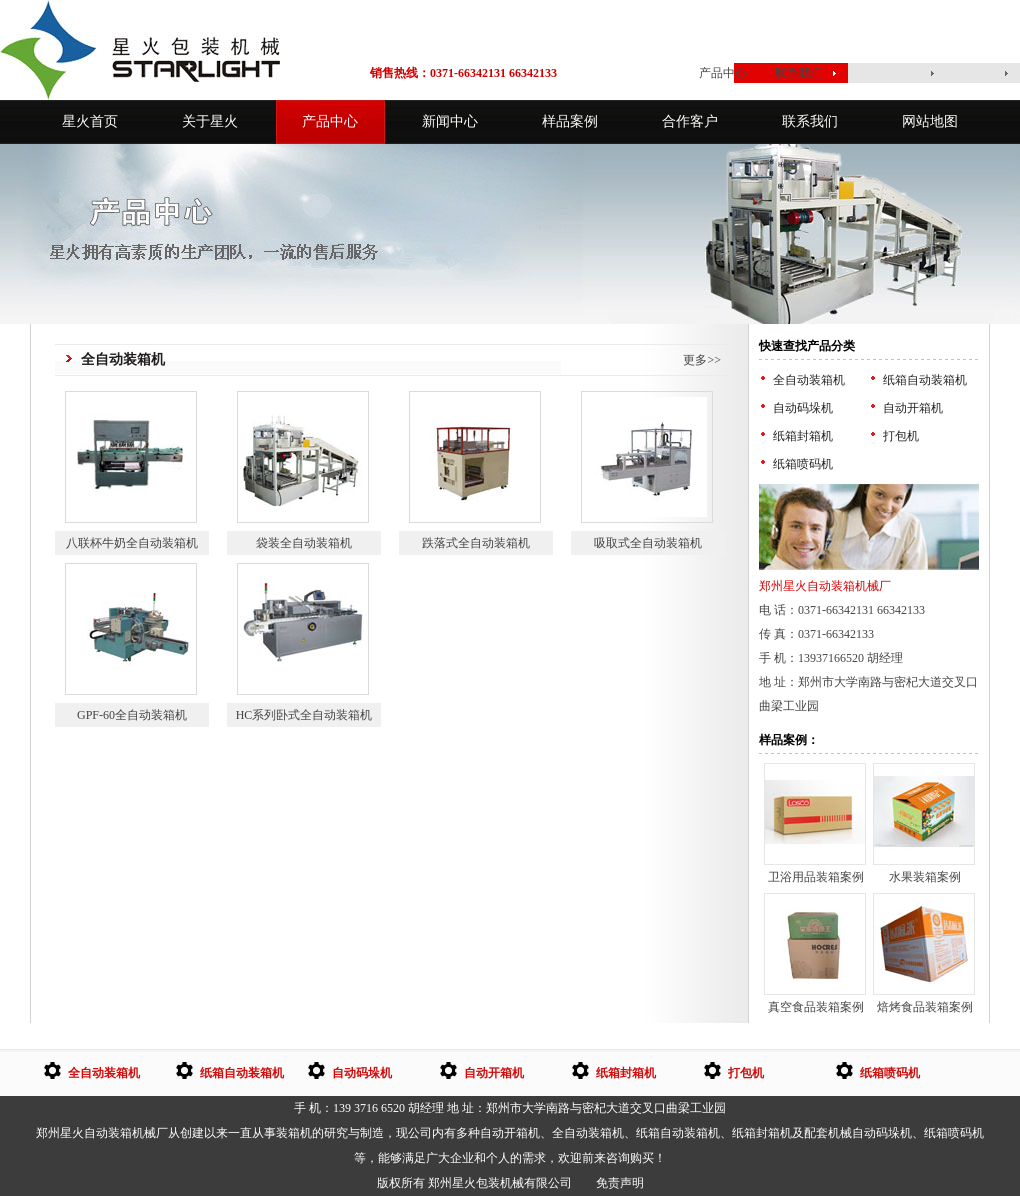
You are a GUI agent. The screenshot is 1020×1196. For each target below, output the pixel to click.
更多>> (702, 360)
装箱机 (294, 1133)
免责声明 (620, 1183)
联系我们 (799, 73)
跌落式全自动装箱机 (476, 543)
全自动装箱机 (809, 380)
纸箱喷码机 (803, 464)
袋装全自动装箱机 (304, 543)
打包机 (901, 436)
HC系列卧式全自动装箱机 (304, 715)
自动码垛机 (803, 408)
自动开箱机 (913, 408)
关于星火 (210, 121)
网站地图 (930, 121)
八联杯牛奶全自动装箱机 (132, 543)
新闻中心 (450, 121)
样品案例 (570, 121)
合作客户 (690, 121)
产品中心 (723, 73)
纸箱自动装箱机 (925, 380)
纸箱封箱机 (803, 436)
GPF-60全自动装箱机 (132, 715)
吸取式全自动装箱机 (648, 543)
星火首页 (641, 73)
